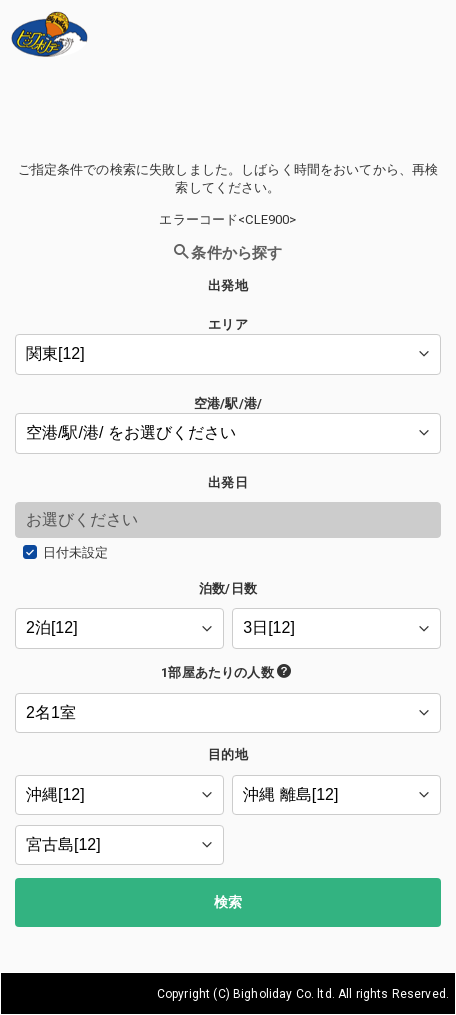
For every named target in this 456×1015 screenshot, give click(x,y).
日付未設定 (76, 552)
